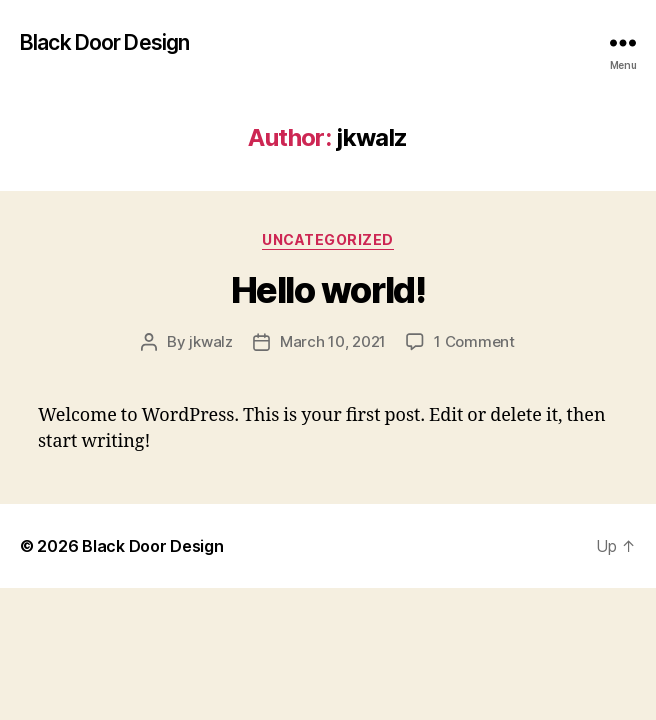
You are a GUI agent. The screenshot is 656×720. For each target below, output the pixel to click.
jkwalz (210, 341)
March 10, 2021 (333, 341)
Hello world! (328, 290)
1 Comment (474, 341)
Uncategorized (328, 239)
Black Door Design (104, 42)
